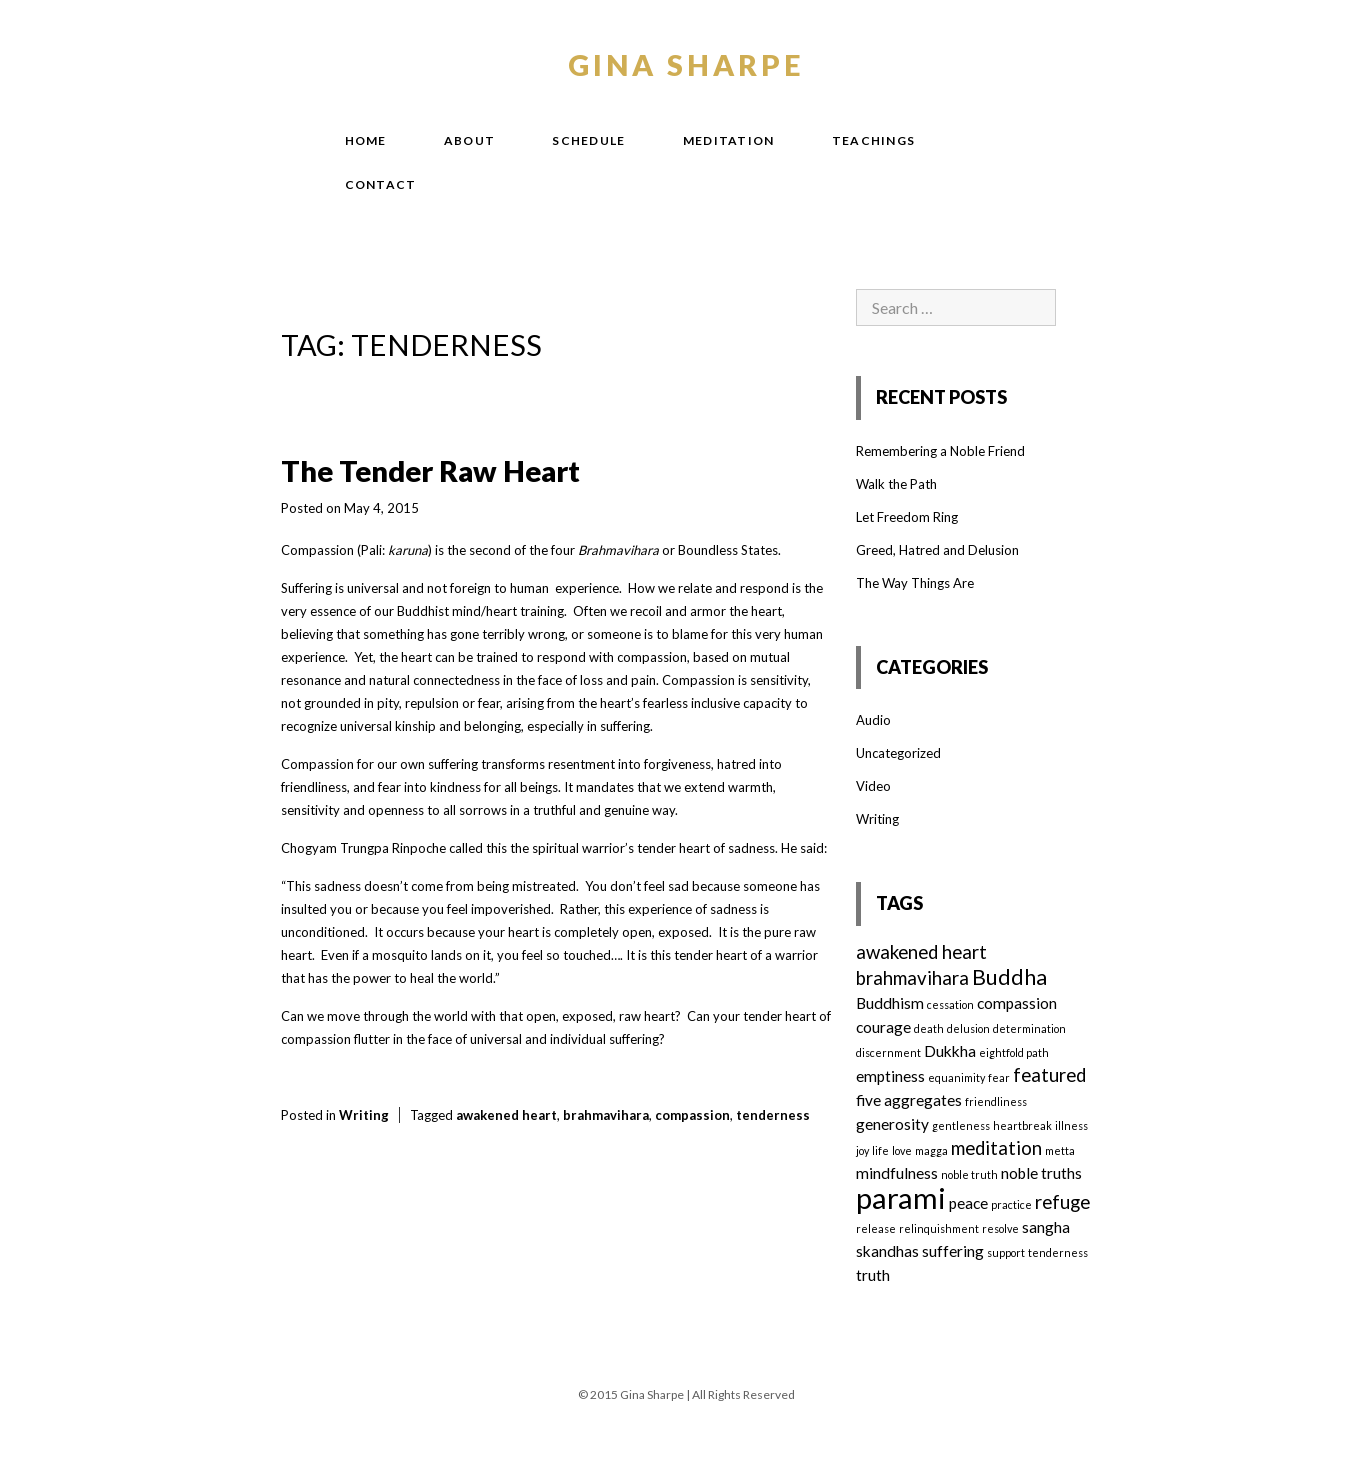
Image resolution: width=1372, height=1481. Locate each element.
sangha (1046, 1227)
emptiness (890, 1076)
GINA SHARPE (686, 64)
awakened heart (506, 1115)
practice (1011, 1204)
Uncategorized (898, 753)
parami (901, 1197)
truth (873, 1275)
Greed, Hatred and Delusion (937, 550)
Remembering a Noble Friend (940, 451)
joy (862, 1150)
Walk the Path (896, 484)
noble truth (969, 1174)
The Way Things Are (915, 583)
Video (873, 786)
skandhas (887, 1251)
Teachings (874, 140)
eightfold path (1014, 1052)
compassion (692, 1115)
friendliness (996, 1101)
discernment (888, 1052)
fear (999, 1077)
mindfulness (897, 1173)
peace (968, 1203)
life (880, 1150)
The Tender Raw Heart (430, 470)
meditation (996, 1148)
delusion (968, 1028)
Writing (364, 1115)
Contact (381, 184)
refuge (1062, 1202)
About (470, 140)
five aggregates (909, 1100)
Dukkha (950, 1051)
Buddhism (890, 1003)
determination (1029, 1028)
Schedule (588, 140)
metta (1060, 1150)
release (876, 1228)
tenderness (773, 1115)
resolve (1000, 1228)
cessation (950, 1004)
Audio (873, 720)
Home (366, 140)
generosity (892, 1124)
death (929, 1028)
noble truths (1041, 1173)
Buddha (1009, 977)
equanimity (956, 1077)
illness (1071, 1125)
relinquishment (939, 1228)
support (1006, 1252)
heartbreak (1022, 1125)
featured (1049, 1075)
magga (931, 1150)
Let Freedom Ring (907, 517)
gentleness (961, 1125)
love (902, 1150)
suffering (953, 1251)
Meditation (729, 140)
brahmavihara (606, 1115)
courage (883, 1027)
